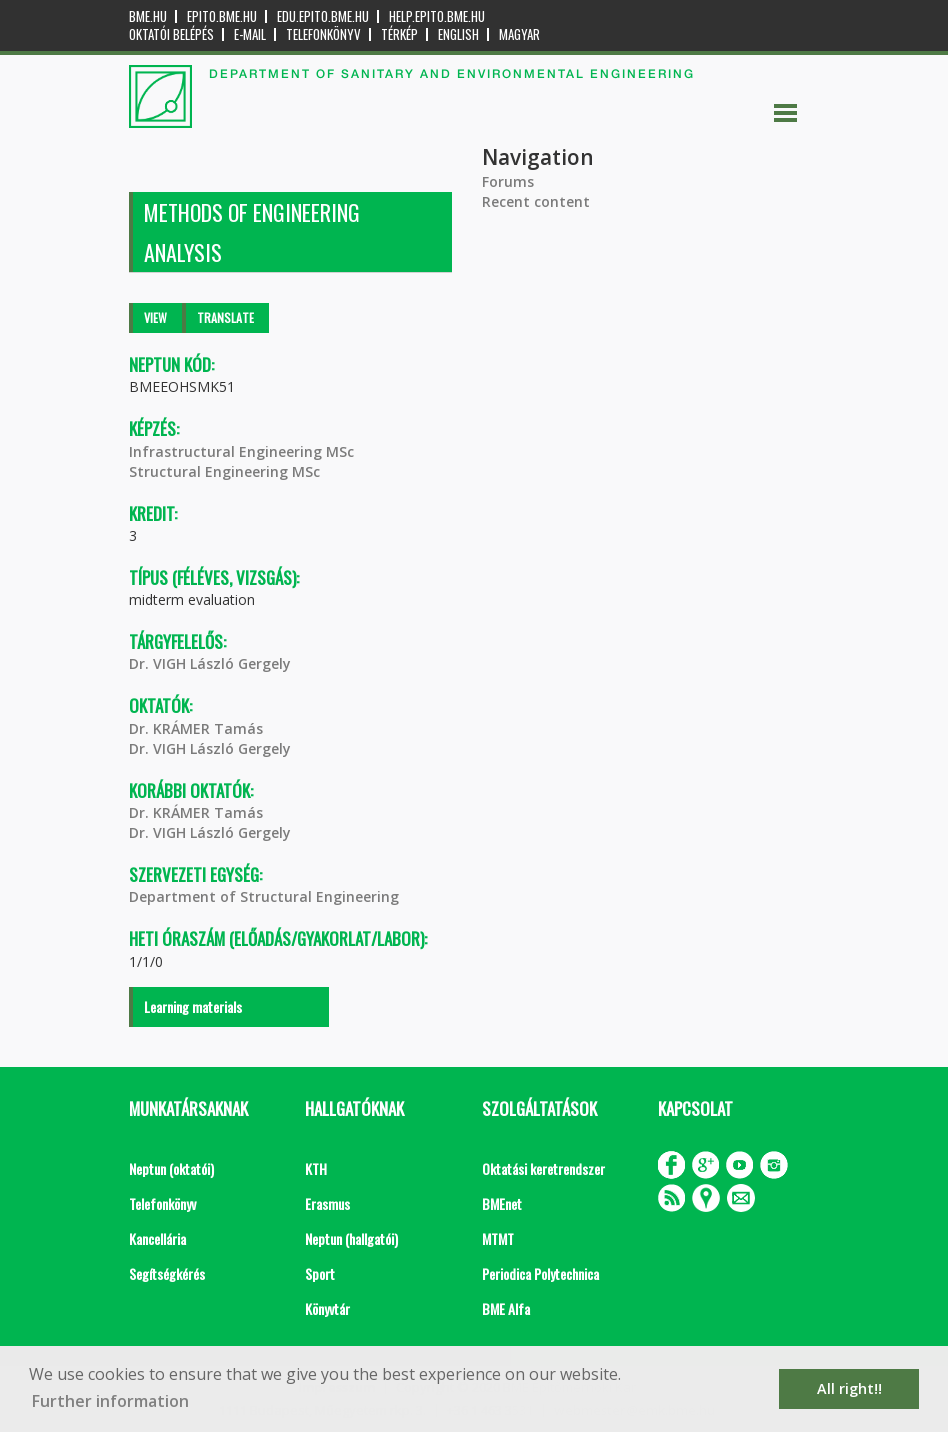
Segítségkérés (167, 1273)
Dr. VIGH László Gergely (210, 663)
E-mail (250, 34)
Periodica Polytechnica (540, 1273)
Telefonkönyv (323, 34)
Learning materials (193, 1006)
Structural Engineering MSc (224, 471)
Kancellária (157, 1238)
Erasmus (327, 1203)
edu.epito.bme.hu (323, 16)
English (458, 34)
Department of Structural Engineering (264, 896)
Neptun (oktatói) (171, 1168)
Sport (320, 1273)
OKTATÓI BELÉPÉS (171, 34)
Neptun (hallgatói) (351, 1238)
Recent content (536, 201)
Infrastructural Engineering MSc (241, 451)
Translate (225, 317)
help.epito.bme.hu (437, 16)
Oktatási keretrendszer (543, 1168)
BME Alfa (506, 1308)
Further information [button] (110, 1401)
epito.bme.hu (222, 16)
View (155, 317)
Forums (508, 181)
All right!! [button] (849, 1388)
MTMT (498, 1238)
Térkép (399, 34)
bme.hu (148, 16)
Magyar (519, 34)
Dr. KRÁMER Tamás (196, 728)
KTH (316, 1168)
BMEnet (502, 1203)
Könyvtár (327, 1308)
